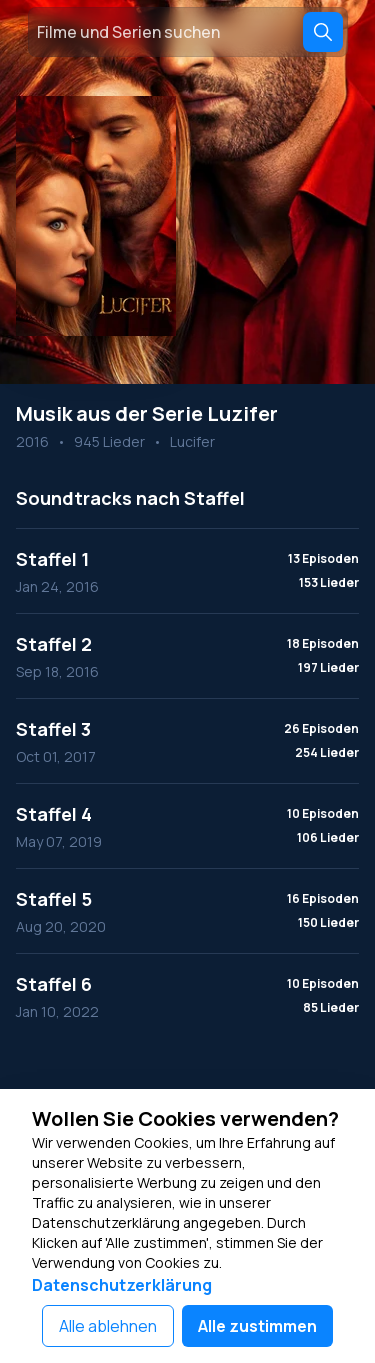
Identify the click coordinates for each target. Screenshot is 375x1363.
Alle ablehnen (108, 1326)
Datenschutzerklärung (122, 1285)
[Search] (323, 32)
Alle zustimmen (257, 1326)
